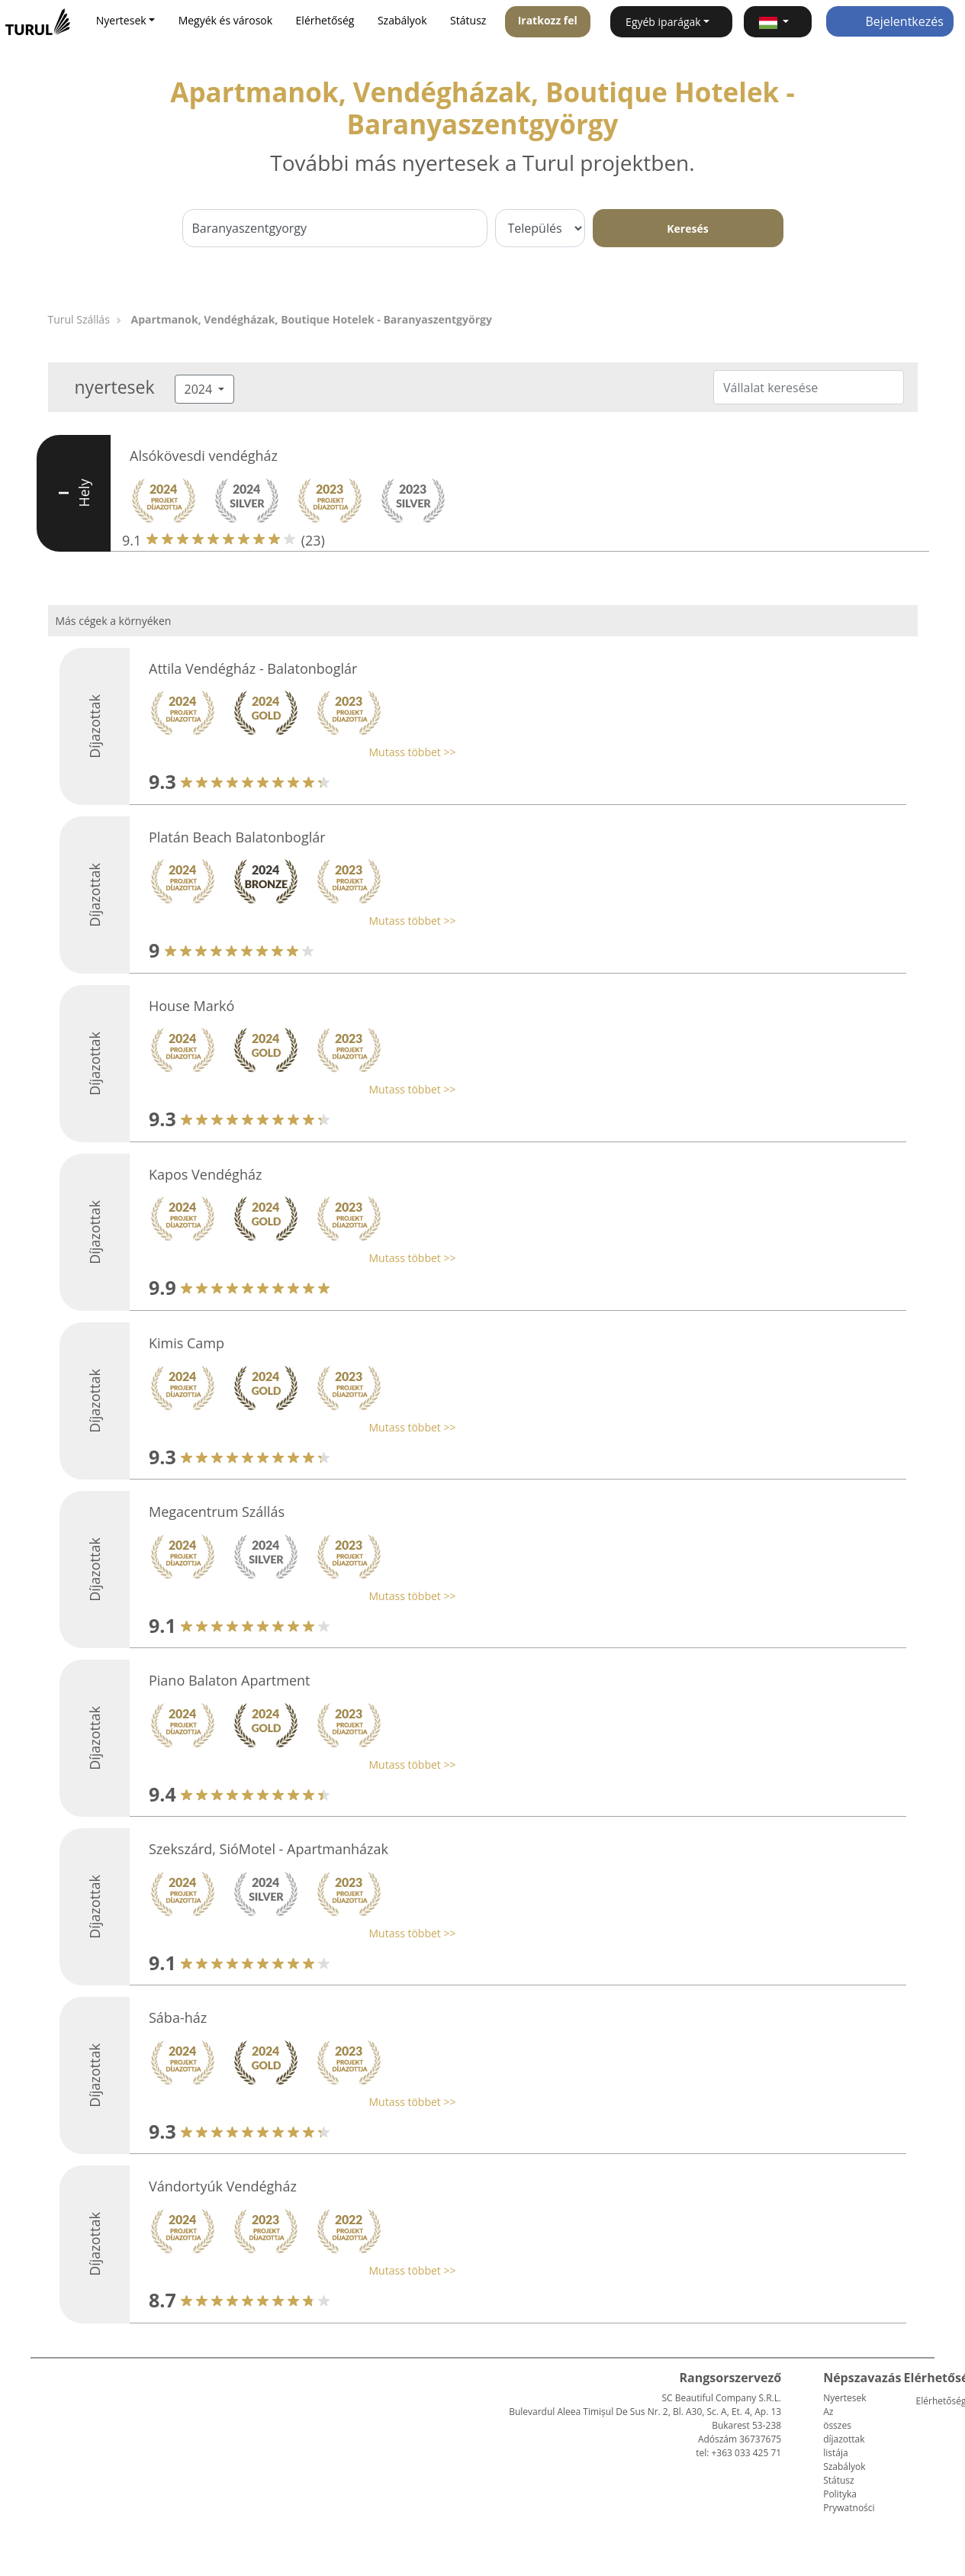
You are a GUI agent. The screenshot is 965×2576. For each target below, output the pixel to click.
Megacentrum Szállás (217, 1511)
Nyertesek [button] (121, 20)
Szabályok (402, 20)
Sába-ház (178, 2017)
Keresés (687, 228)
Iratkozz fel (547, 20)
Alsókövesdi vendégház (204, 455)
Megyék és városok (225, 20)
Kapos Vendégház (205, 1174)
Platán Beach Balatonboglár (237, 837)
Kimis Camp (186, 1343)
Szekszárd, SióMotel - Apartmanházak (268, 1849)
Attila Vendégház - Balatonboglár (253, 668)
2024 (200, 389)
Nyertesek (844, 2397)
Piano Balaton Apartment (229, 1680)
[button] (778, 21)
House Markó (191, 1006)
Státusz (468, 20)
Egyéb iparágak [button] (663, 21)
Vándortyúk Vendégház (223, 2186)
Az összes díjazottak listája (843, 2432)
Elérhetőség (325, 20)
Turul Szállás (79, 319)
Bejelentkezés (890, 21)
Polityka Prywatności (848, 2500)
